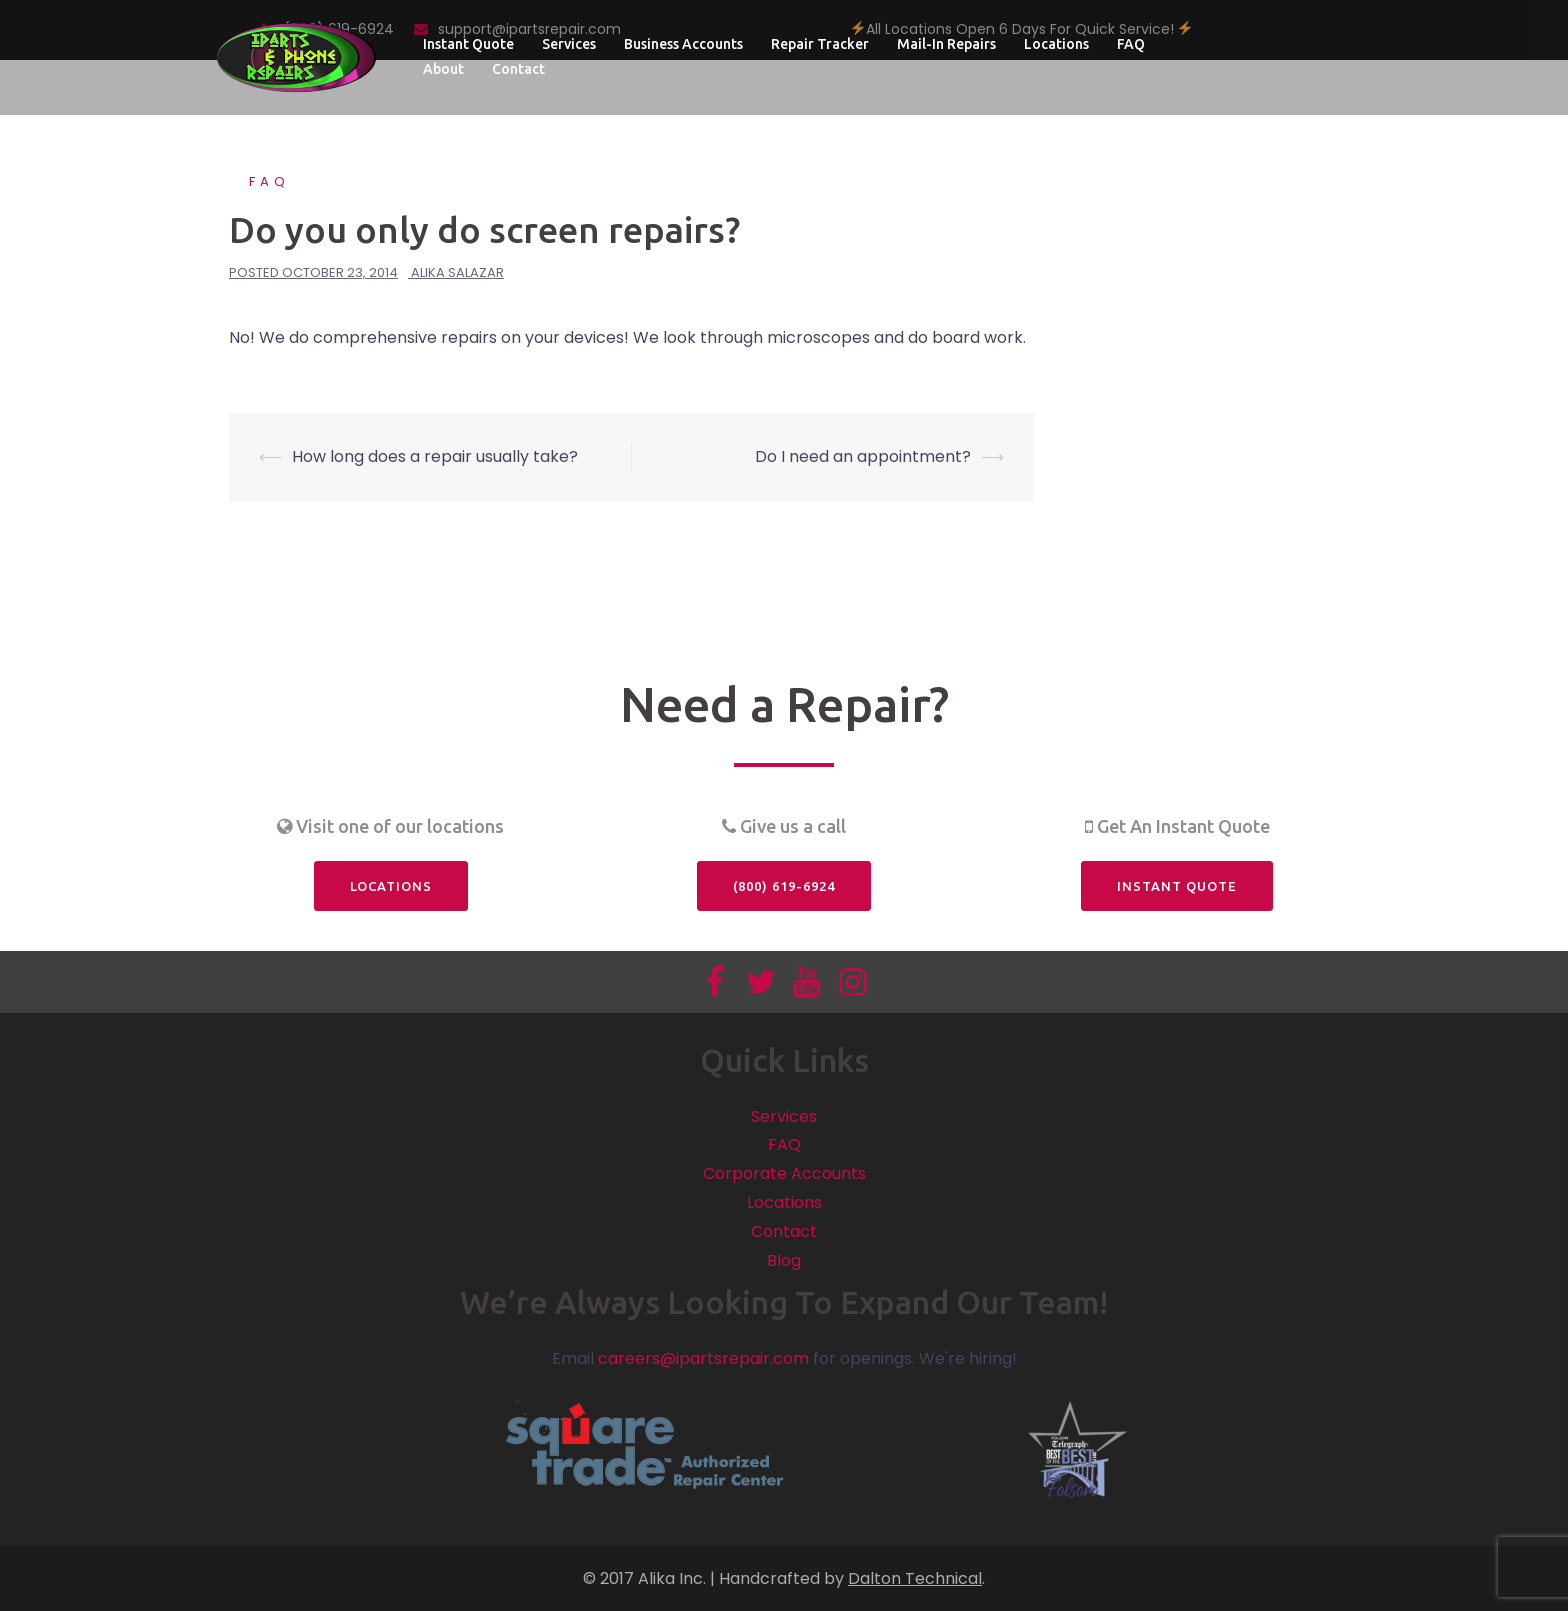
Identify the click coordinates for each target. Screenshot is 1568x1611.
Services (569, 44)
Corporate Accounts (784, 1173)
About (443, 69)
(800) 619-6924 (784, 886)
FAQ (1131, 44)
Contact (518, 69)
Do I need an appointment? (863, 456)
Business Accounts (683, 44)
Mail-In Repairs (946, 44)
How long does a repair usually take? (435, 456)
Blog (784, 1260)
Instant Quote (468, 44)
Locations (1056, 44)
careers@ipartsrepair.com (703, 1358)
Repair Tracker (820, 44)
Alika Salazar (457, 272)
